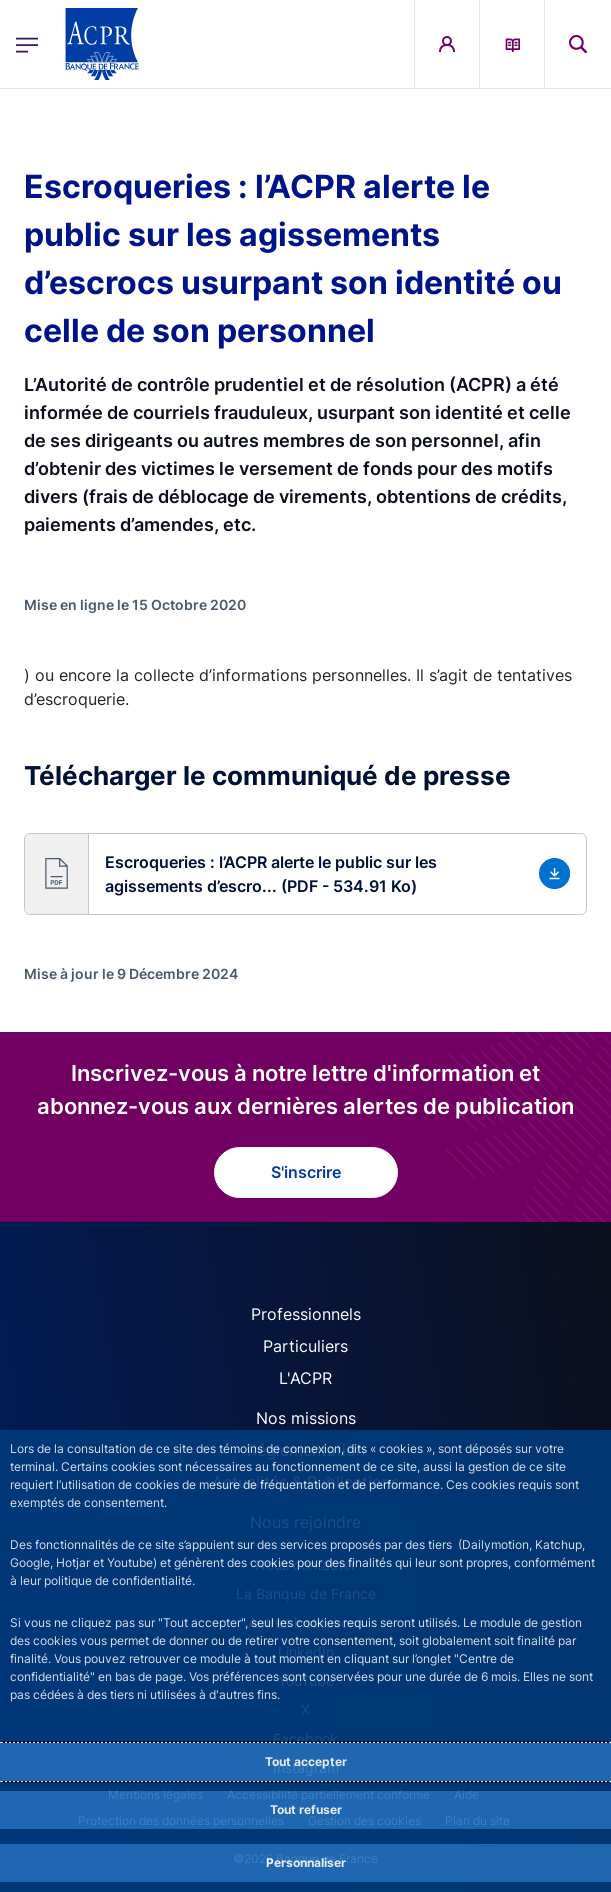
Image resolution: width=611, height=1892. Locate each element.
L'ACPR (305, 1378)
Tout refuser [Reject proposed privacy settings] (306, 1809)
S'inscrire (306, 1172)
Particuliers (305, 1346)
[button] (305, 874)
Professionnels (306, 1314)
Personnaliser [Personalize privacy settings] (306, 1862)
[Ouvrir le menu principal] (27, 44)
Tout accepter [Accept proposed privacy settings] (306, 1761)
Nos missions (306, 1418)
